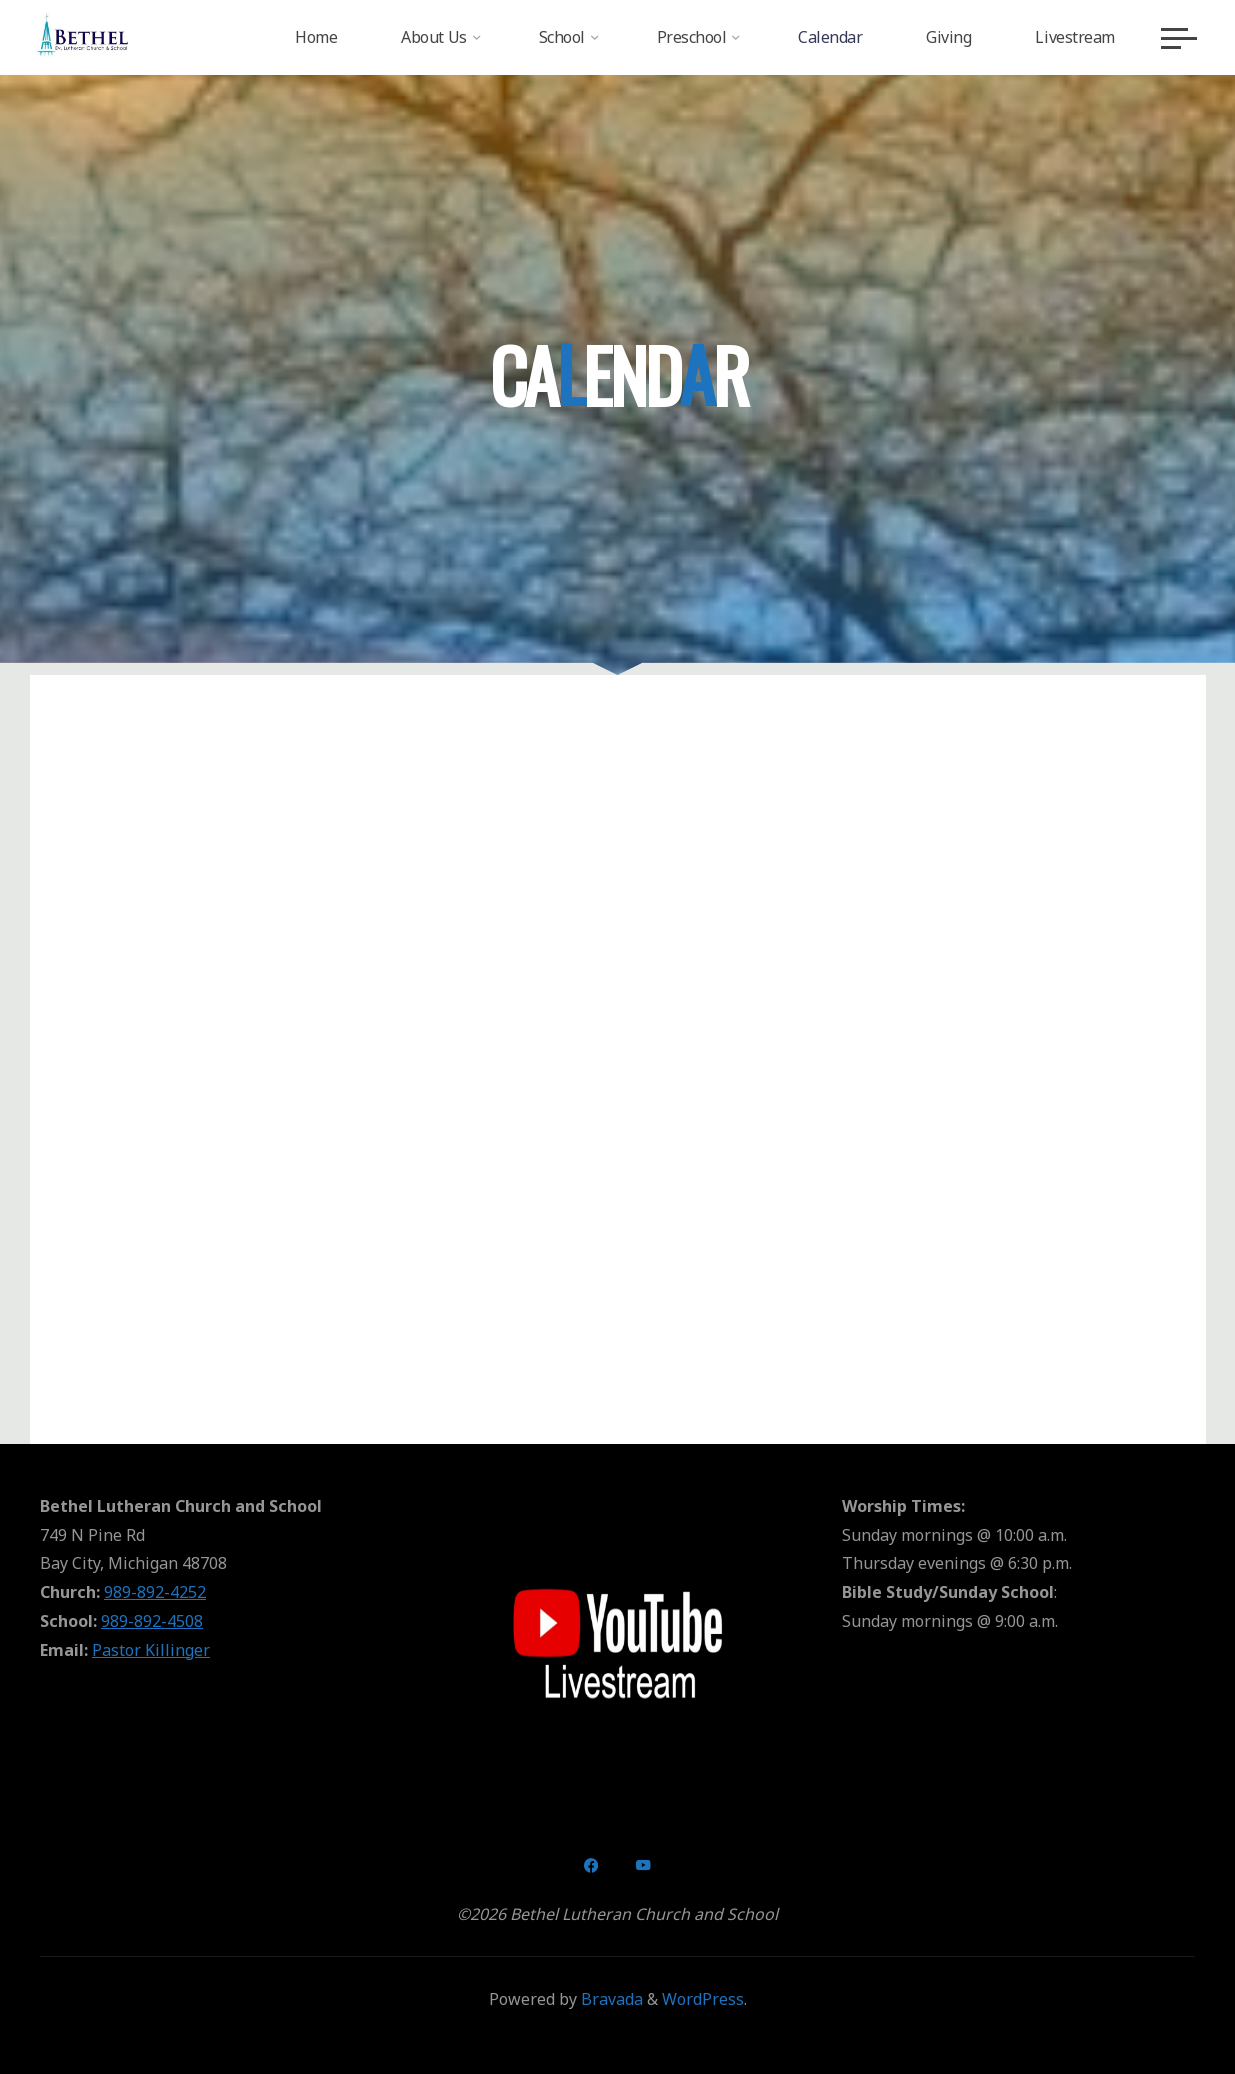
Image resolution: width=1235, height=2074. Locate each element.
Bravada (610, 1999)
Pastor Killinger (151, 1650)
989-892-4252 (155, 1592)
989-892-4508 (152, 1621)
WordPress (703, 1999)
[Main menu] (1175, 38)
